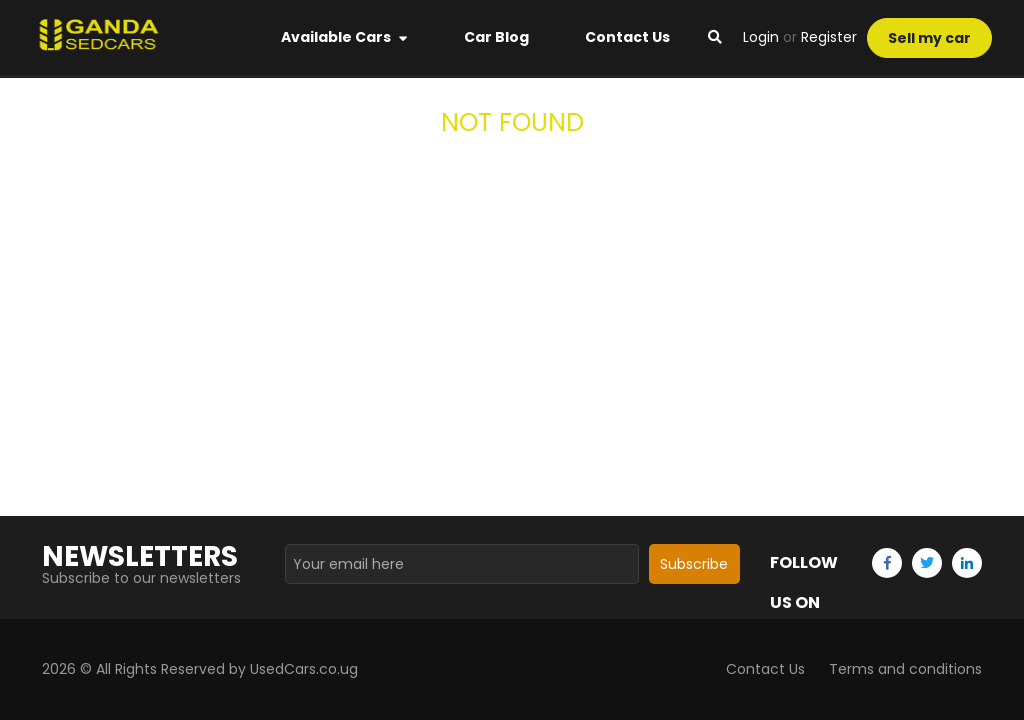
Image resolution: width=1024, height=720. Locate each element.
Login (761, 37)
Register (829, 37)
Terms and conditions (905, 669)
